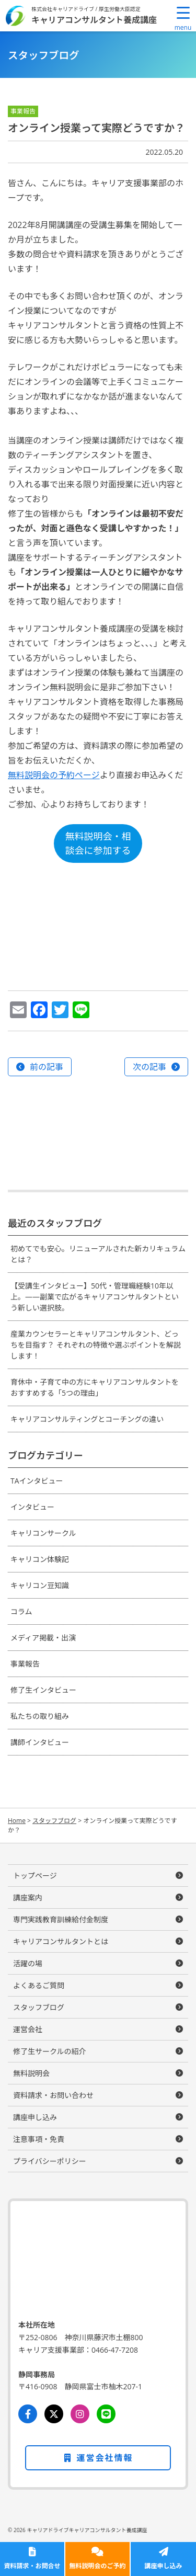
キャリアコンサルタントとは (60, 1941)
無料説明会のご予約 (97, 2565)
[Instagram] (80, 2413)
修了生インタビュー (43, 1690)
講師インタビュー (39, 1742)
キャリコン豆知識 (39, 1585)
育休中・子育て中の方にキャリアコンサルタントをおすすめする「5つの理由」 (94, 1387)
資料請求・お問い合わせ (53, 2095)
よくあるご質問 (38, 1985)
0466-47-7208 (114, 2350)
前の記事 (46, 1067)
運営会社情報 (98, 2458)
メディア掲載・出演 (43, 1638)
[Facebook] (27, 2413)
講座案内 (27, 1897)
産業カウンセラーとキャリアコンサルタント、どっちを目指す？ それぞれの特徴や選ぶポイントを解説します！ (95, 1345)
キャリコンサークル (43, 1533)
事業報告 (25, 1664)
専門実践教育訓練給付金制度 (60, 1919)
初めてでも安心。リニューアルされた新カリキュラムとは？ (98, 1254)
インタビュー (32, 1507)
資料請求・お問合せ (32, 2565)
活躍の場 (27, 1963)
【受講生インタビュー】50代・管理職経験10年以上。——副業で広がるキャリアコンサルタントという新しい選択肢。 (94, 1297)
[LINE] (106, 2413)
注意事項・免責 (38, 2139)
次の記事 (149, 1067)
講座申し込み (163, 2565)
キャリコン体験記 (39, 1559)
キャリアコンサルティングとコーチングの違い (87, 1419)
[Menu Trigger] (183, 18)
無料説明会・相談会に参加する (98, 843)
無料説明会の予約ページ (54, 775)
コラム (21, 1611)
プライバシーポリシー (49, 2161)
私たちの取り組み (39, 1716)
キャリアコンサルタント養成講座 (94, 19)
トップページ (35, 1875)
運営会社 (27, 2029)
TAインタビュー (36, 1481)
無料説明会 (31, 2073)
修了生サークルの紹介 (49, 2051)
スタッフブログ (38, 2007)
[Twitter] (53, 2413)
